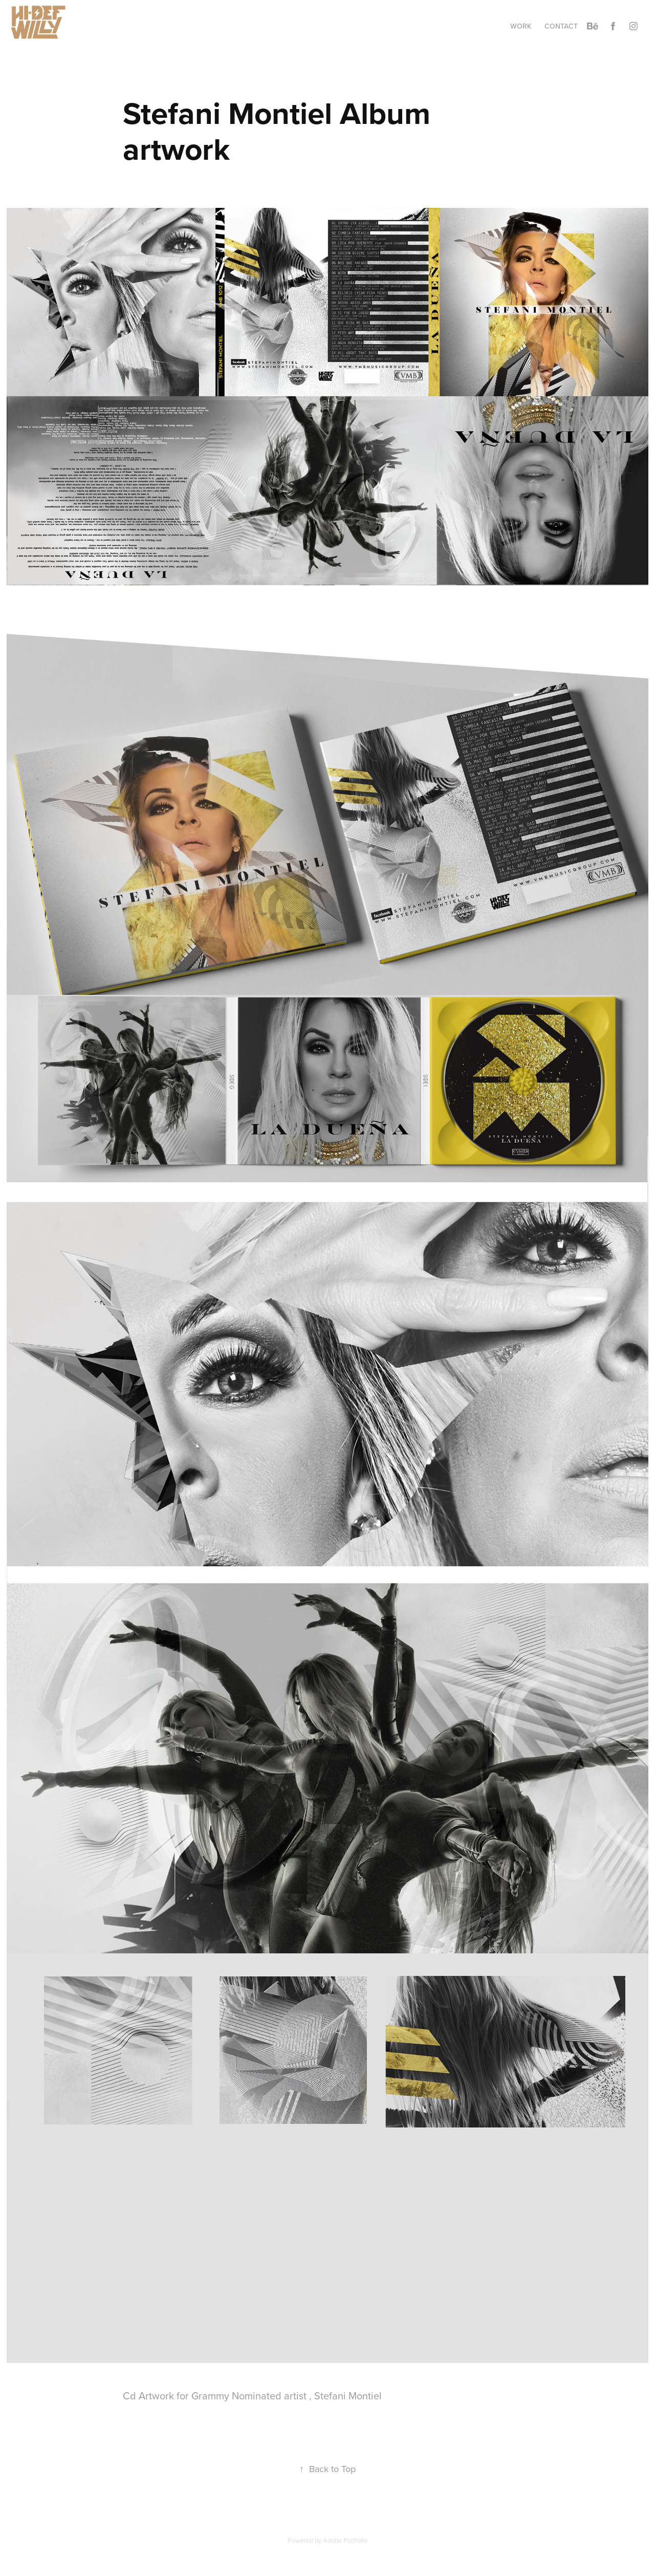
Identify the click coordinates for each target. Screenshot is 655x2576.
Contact (561, 26)
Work (521, 26)
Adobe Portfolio (345, 2540)
